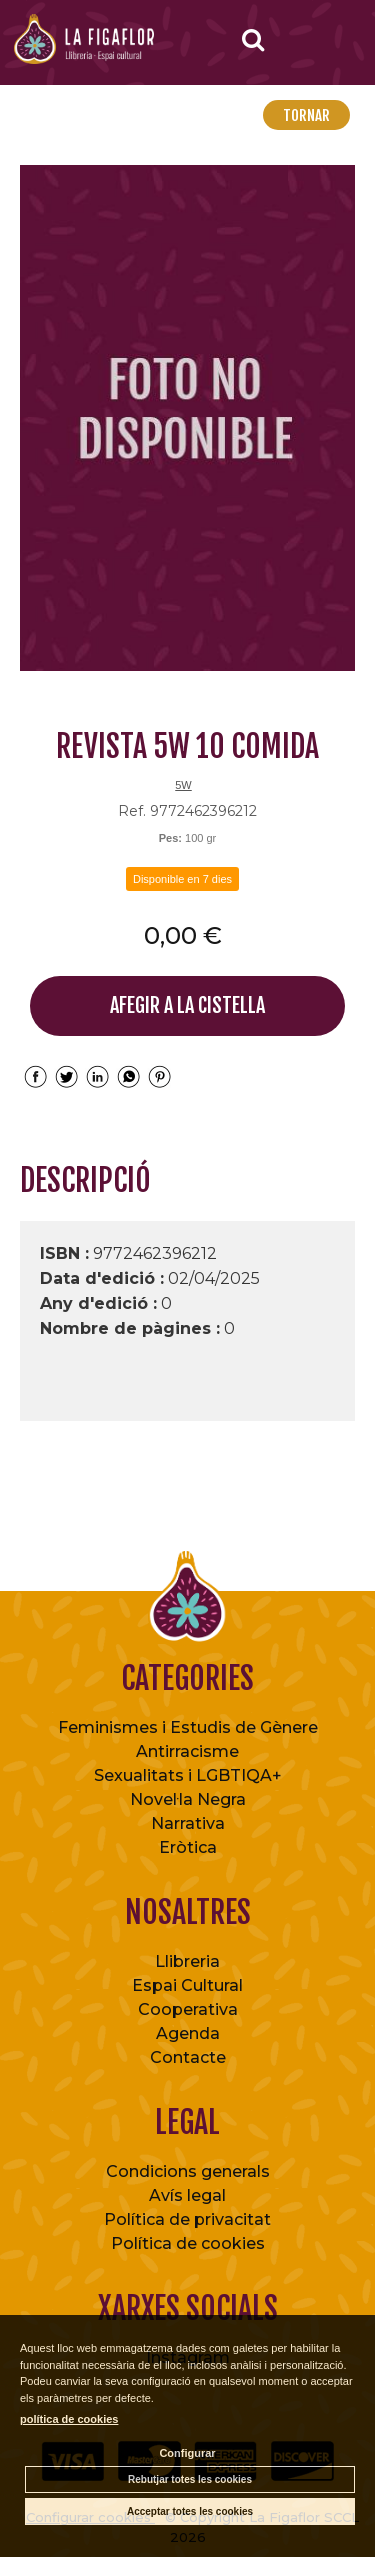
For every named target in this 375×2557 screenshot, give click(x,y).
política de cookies (69, 2419)
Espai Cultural (187, 1985)
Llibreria (187, 1961)
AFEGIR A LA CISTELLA (187, 1005)
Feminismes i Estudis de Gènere (188, 1727)
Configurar (187, 2453)
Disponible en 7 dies (182, 879)
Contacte (188, 2057)
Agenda (188, 2033)
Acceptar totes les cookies (190, 2511)
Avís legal (187, 2195)
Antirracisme (187, 1751)
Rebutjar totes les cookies (190, 2479)
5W (183, 785)
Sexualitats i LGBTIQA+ (188, 1775)
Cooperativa (188, 2009)
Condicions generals (188, 2171)
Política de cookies (188, 2243)
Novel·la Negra (188, 1799)
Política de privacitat (187, 2219)
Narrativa (188, 1823)
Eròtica (188, 1847)
